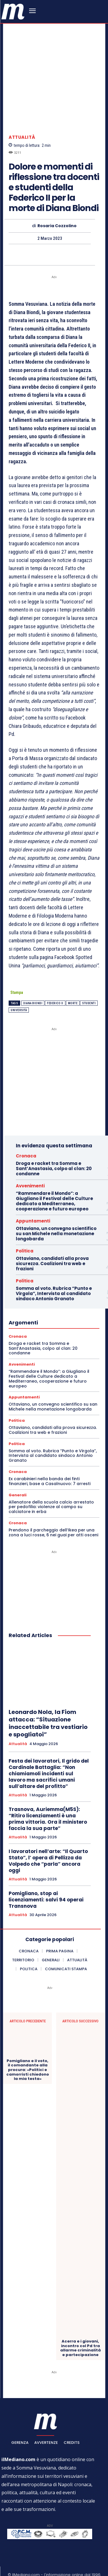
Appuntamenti (33, 1195)
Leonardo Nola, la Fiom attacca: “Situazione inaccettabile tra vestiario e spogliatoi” (48, 1697)
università (19, 984)
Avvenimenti (30, 1160)
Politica (24, 1225)
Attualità (22, 111)
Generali (17, 1469)
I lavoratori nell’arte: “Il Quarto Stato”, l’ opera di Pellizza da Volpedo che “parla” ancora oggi (48, 1835)
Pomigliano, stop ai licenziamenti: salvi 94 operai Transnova (46, 1874)
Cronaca (26, 1130)
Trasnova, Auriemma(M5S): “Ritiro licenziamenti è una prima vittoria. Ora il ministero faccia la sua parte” (48, 1793)
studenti (89, 977)
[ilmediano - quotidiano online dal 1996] (12, 11)
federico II (55, 977)
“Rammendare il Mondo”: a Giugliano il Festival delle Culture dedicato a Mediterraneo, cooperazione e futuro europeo (54, 1175)
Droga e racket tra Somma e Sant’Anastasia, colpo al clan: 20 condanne (54, 1143)
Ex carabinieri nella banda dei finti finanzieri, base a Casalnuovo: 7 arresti (49, 1455)
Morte (73, 977)
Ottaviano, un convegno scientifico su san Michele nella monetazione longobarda (56, 1208)
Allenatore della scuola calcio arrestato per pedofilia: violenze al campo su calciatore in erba (51, 1481)
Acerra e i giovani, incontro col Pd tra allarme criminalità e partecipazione (80, 2322)
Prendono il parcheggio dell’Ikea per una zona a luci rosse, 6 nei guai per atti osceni (53, 1506)
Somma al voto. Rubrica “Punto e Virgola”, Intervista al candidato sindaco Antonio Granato (54, 1268)
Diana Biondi (32, 977)
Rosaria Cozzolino (57, 200)
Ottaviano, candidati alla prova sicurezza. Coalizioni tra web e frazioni (52, 1238)
